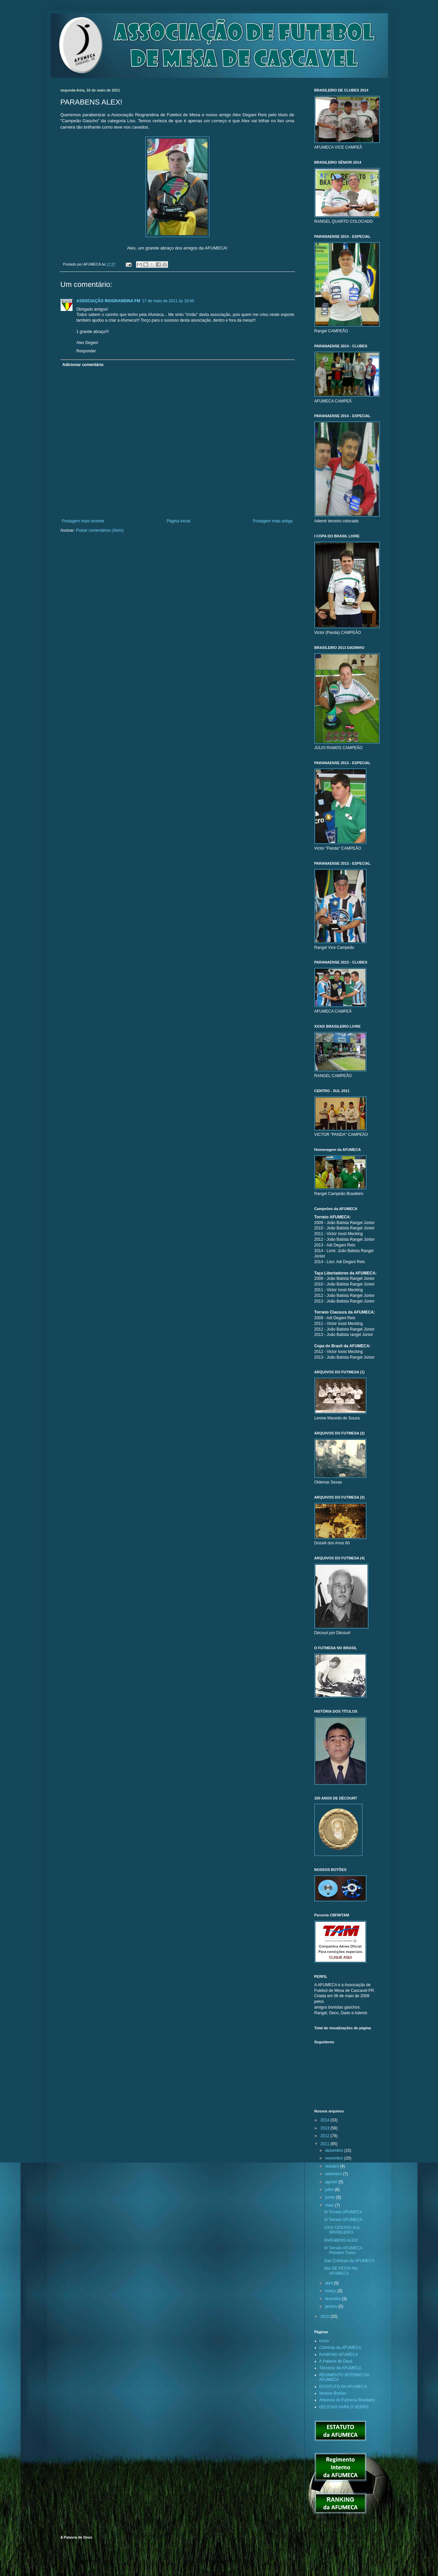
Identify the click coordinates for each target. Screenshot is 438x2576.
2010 (325, 2316)
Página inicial (178, 521)
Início (324, 2341)
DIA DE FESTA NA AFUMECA (340, 2270)
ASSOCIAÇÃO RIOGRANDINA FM (108, 301)
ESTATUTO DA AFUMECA (343, 2386)
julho (330, 2189)
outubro (332, 2166)
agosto (331, 2182)
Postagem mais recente (83, 521)
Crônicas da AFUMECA (340, 2347)
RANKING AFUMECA (338, 2354)
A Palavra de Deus (335, 2361)
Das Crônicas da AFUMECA (349, 2260)
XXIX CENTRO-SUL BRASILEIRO (342, 2230)
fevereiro (333, 2298)
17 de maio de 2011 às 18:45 (168, 301)
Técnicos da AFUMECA (340, 2368)
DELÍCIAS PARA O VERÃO (344, 2407)
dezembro (334, 2150)
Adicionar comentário (83, 364)
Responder (86, 351)
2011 (325, 2143)
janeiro (331, 2306)
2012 (325, 2135)
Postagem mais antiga (273, 521)
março (331, 2290)
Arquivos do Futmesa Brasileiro (347, 2400)
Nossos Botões (332, 2393)
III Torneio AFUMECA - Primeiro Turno (344, 2250)
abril (329, 2283)
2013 (325, 2128)
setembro (334, 2174)
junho (330, 2197)
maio (330, 2205)
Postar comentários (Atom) (100, 530)
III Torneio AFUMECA (343, 2212)
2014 (325, 2120)
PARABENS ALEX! (341, 2240)
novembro (334, 2158)
